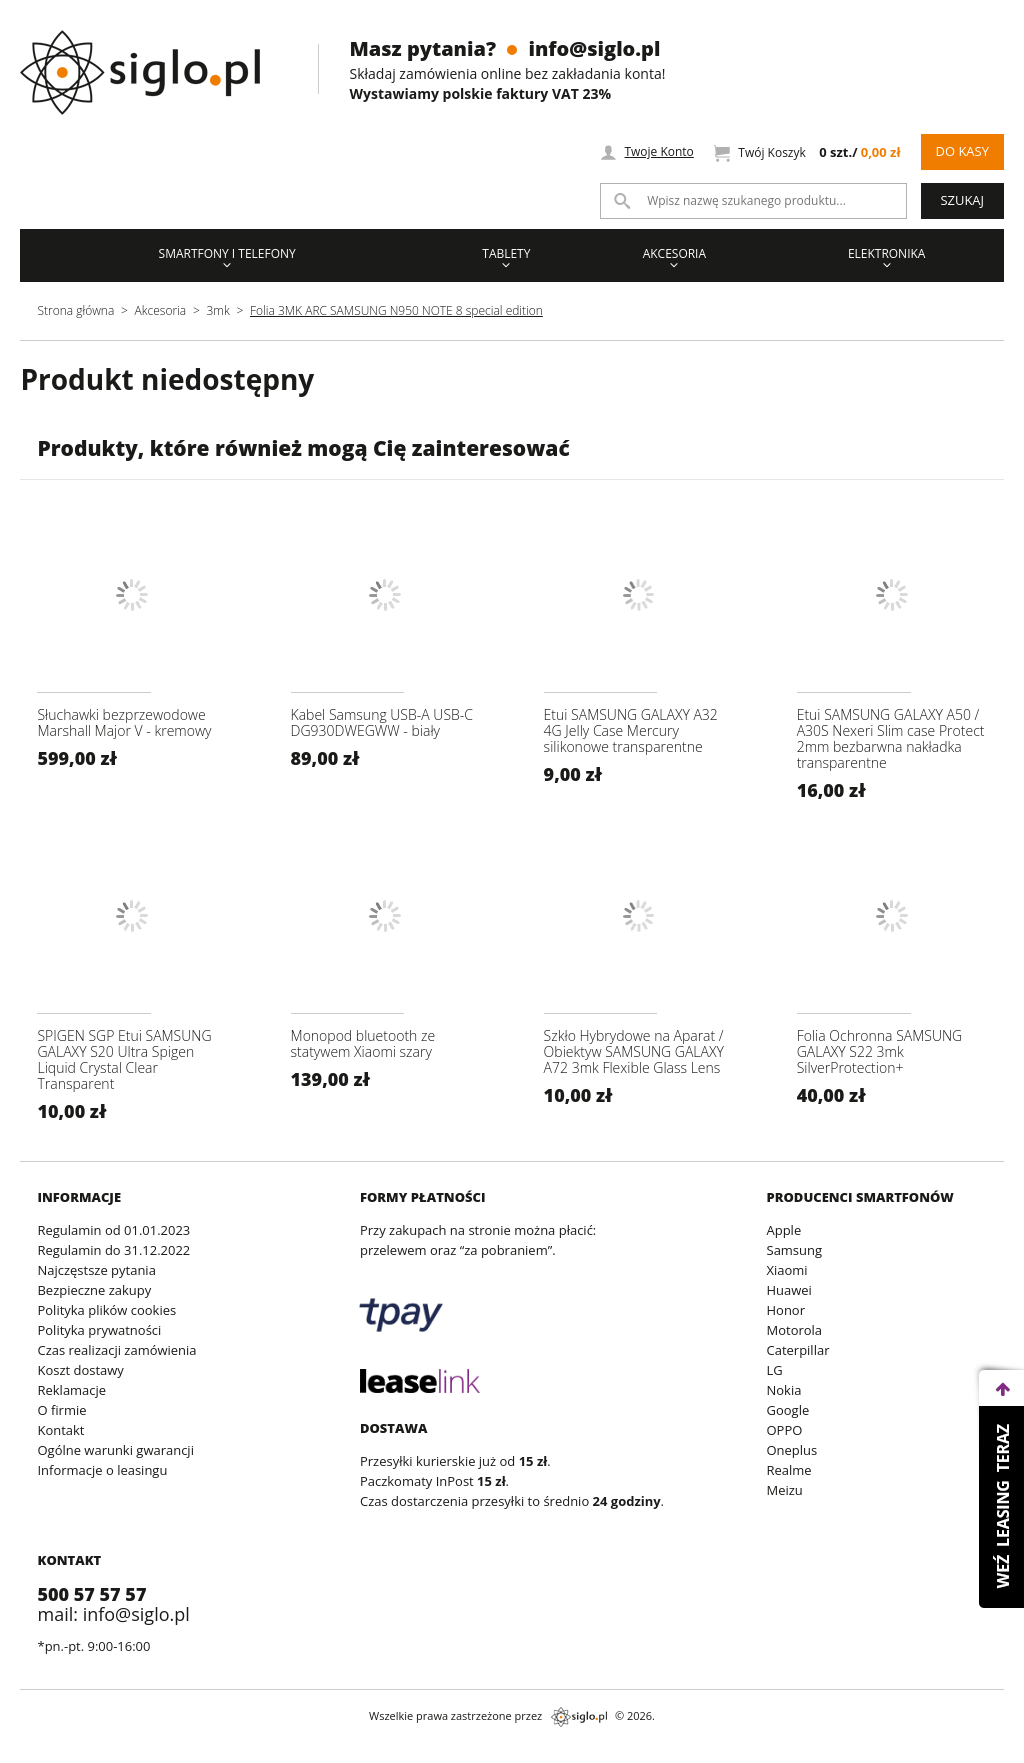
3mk (217, 310)
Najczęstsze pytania (96, 1270)
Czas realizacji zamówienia (116, 1350)
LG (775, 1370)
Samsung (795, 1250)
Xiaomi (787, 1270)
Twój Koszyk (807, 152)
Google (788, 1410)
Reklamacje (71, 1390)
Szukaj (962, 200)
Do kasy (961, 151)
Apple (784, 1230)
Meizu (785, 1490)
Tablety (506, 256)
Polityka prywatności (99, 1330)
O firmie (61, 1410)
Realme (789, 1470)
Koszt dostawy (80, 1370)
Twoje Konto (646, 152)
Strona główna (75, 310)
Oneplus (792, 1450)
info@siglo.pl (594, 48)
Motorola (795, 1330)
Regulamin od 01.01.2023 (113, 1230)
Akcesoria (674, 256)
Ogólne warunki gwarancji (115, 1450)
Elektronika (887, 256)
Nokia (784, 1390)
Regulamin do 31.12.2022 (113, 1250)
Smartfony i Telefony (227, 256)
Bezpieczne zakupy (94, 1290)
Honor (786, 1310)
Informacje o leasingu (102, 1470)
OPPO (785, 1430)
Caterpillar (798, 1350)
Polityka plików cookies (106, 1310)
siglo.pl (579, 1717)
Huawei (789, 1290)
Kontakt (60, 1430)
